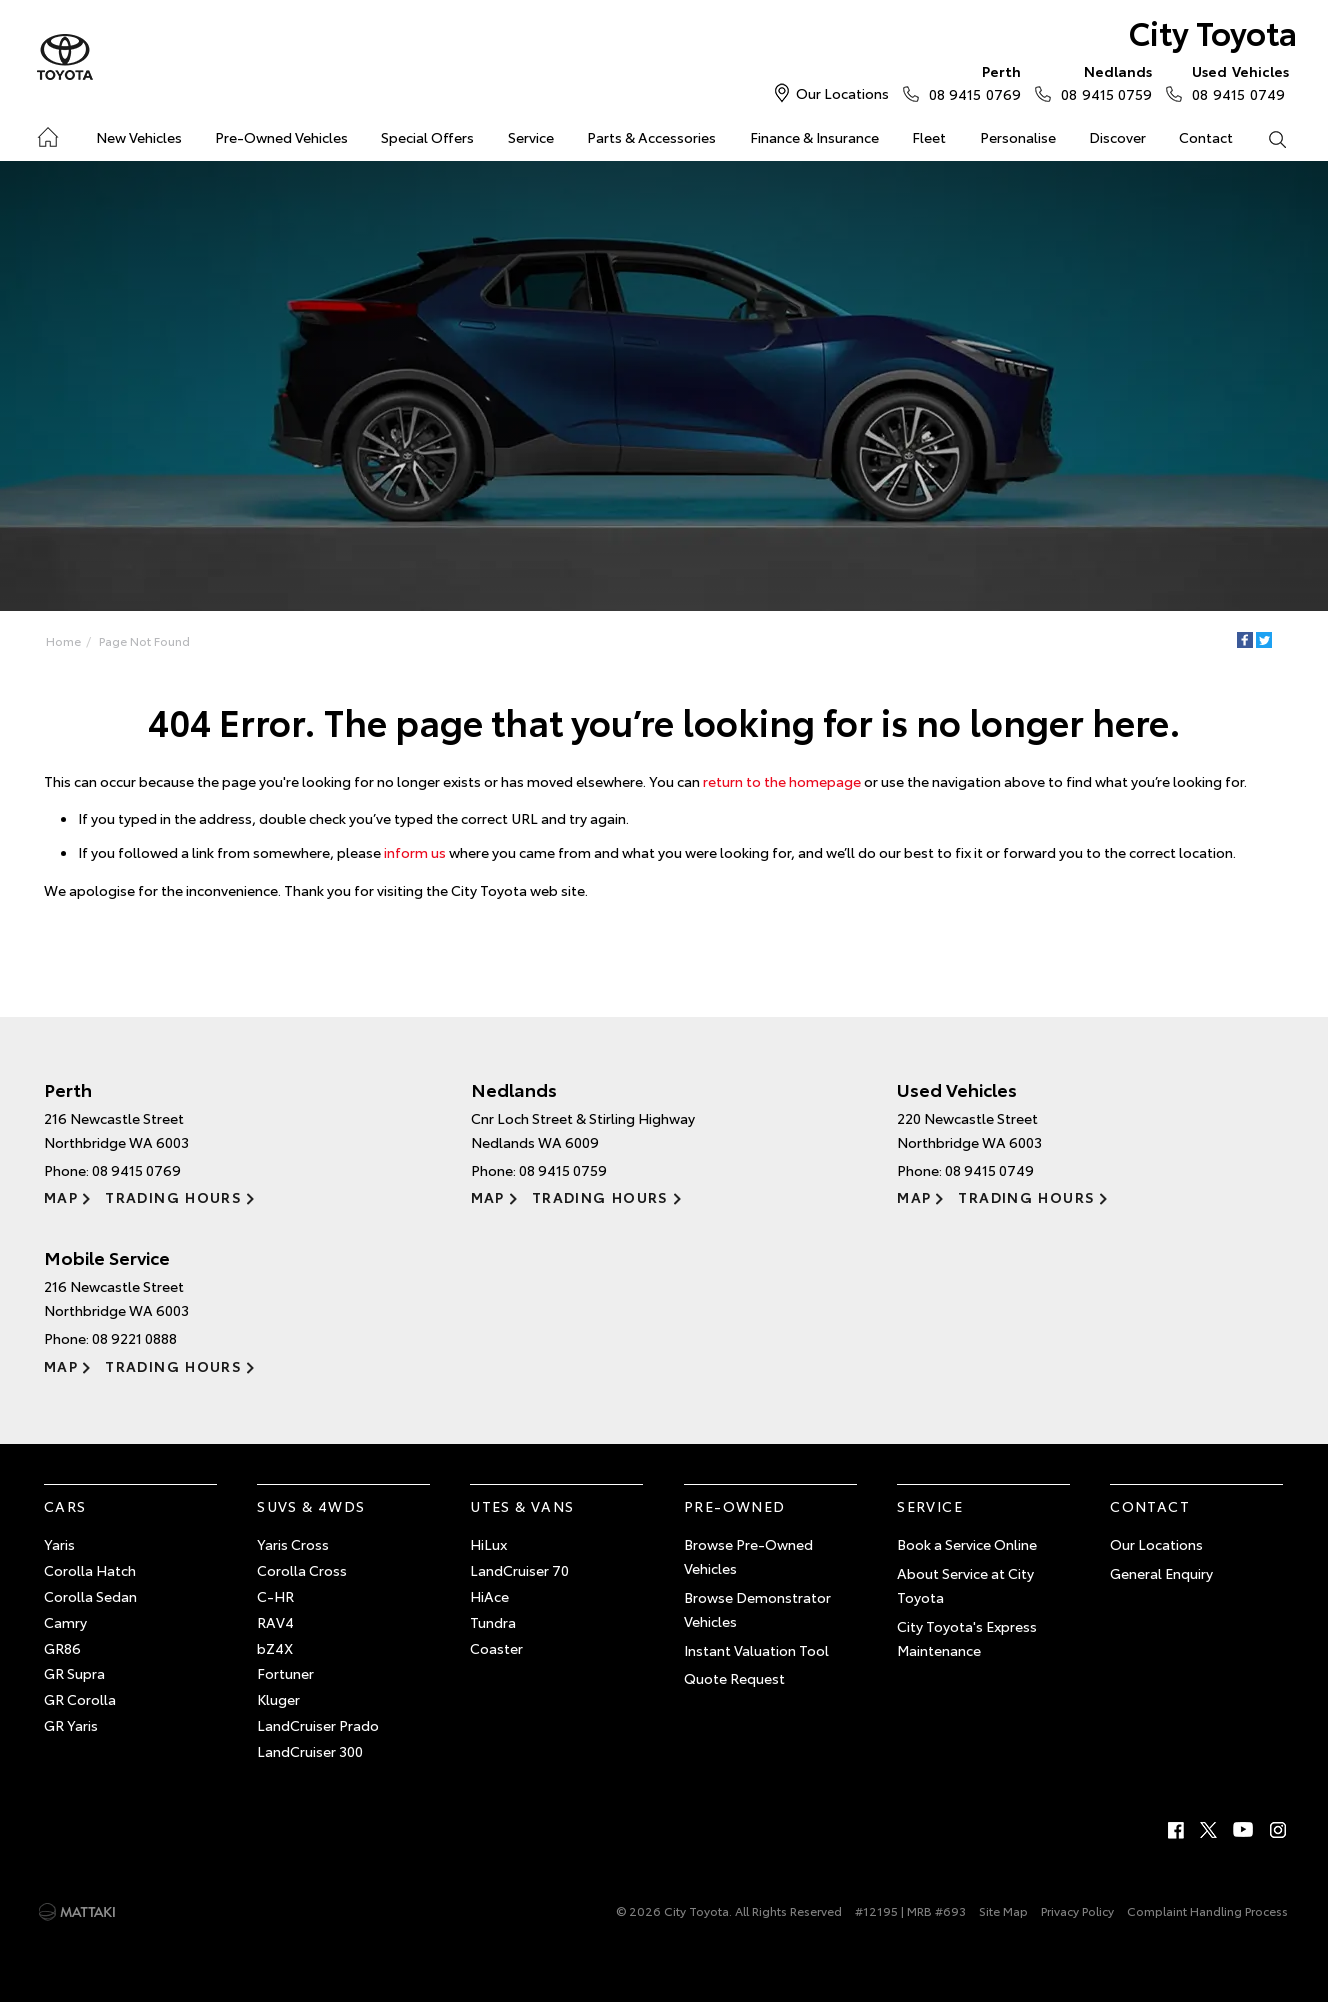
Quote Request (734, 1678)
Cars (65, 1506)
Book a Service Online (967, 1544)
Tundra (493, 1622)
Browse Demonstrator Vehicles (757, 1609)
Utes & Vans (522, 1506)
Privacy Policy (1077, 1910)
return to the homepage (782, 781)
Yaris (59, 1544)
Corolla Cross (302, 1570)
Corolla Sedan (90, 1596)
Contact (1206, 137)
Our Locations (842, 93)
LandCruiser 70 (519, 1570)
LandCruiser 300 (310, 1751)
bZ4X (275, 1648)
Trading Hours (173, 1197)
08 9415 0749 (1236, 82)
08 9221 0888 (134, 1338)
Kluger (278, 1699)
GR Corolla (80, 1699)
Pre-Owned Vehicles (281, 137)
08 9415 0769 (970, 82)
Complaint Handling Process (1207, 1910)
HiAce (489, 1596)
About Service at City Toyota (965, 1585)
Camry (65, 1622)
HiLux (488, 1544)
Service (531, 137)
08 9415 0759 (1102, 82)
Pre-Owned (735, 1506)
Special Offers (427, 137)
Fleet (929, 137)
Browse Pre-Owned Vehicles (748, 1556)
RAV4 (275, 1622)
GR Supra (74, 1673)
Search (1269, 138)
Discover (1117, 137)
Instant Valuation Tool (756, 1650)
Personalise (1018, 137)
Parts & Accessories (651, 137)
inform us (415, 852)
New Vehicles (139, 137)
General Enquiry (1161, 1573)
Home (46, 133)
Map (61, 1197)
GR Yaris (71, 1725)
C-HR (275, 1596)
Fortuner (285, 1673)
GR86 (62, 1648)
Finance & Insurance (814, 137)
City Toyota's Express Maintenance (967, 1638)
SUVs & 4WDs (311, 1506)
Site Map (1003, 1910)
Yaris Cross (293, 1544)
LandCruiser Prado (318, 1725)
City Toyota (1213, 31)
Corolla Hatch (90, 1570)
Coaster (496, 1648)
